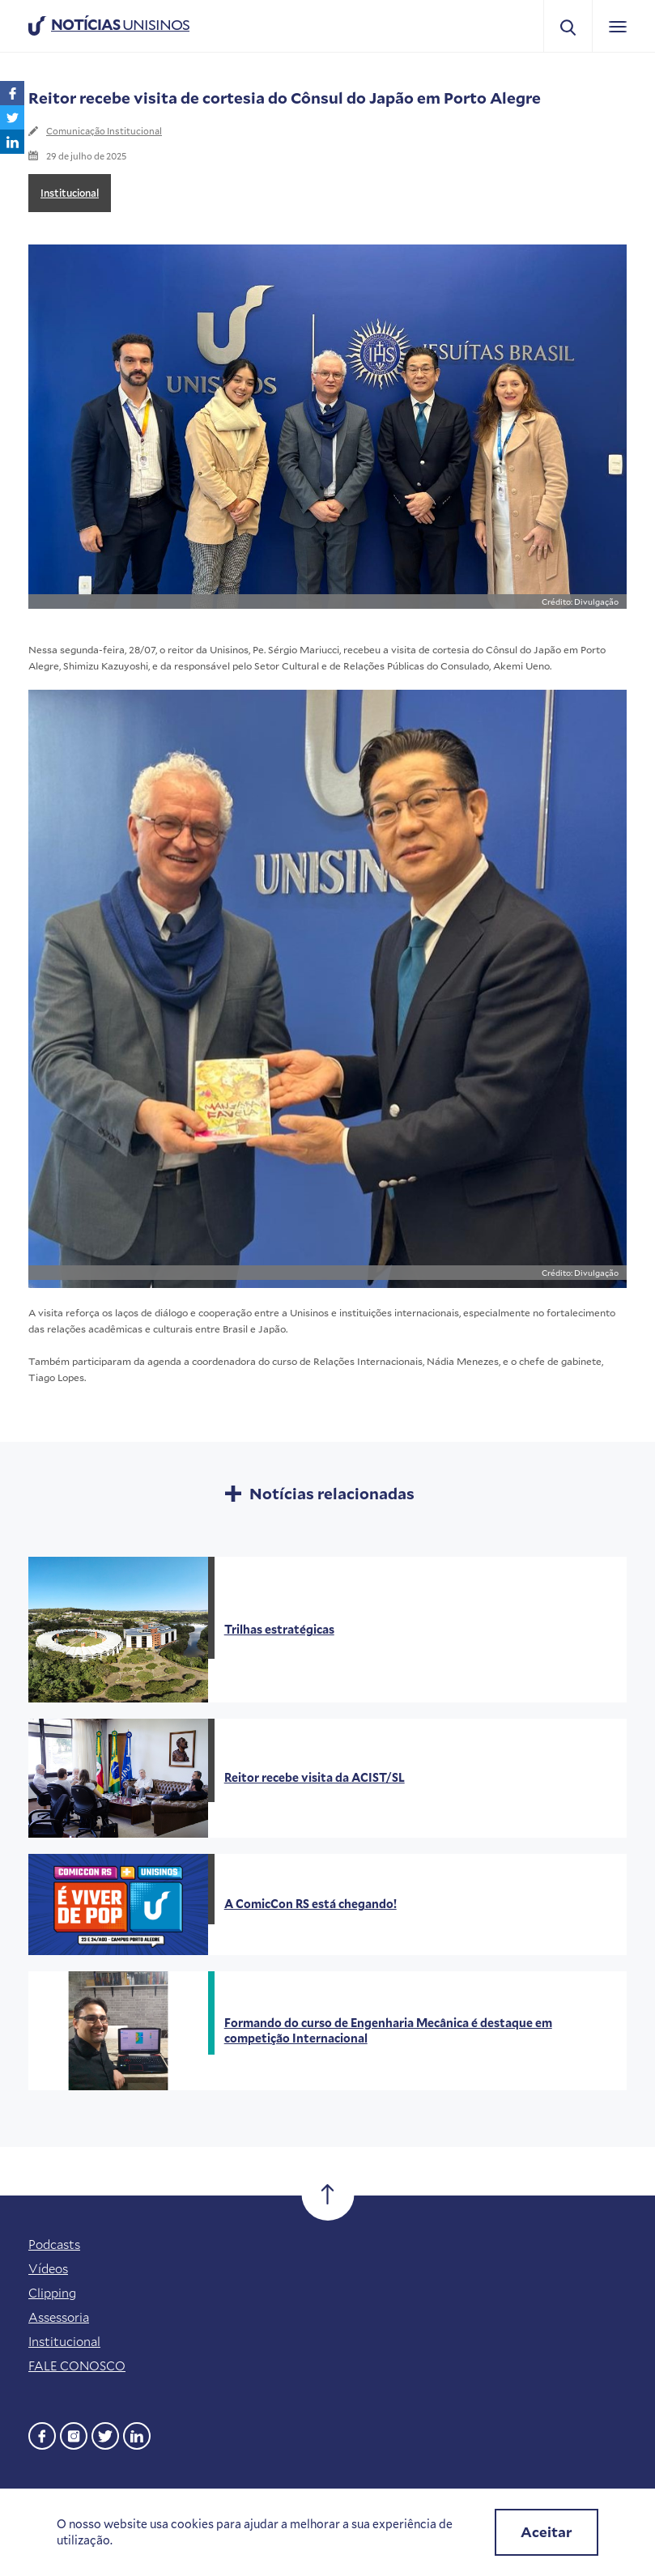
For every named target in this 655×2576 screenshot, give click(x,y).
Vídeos (48, 2268)
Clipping (52, 2293)
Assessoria (58, 2317)
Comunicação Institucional (104, 131)
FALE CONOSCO (76, 2365)
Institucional (69, 192)
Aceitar (546, 2532)
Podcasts (54, 2244)
